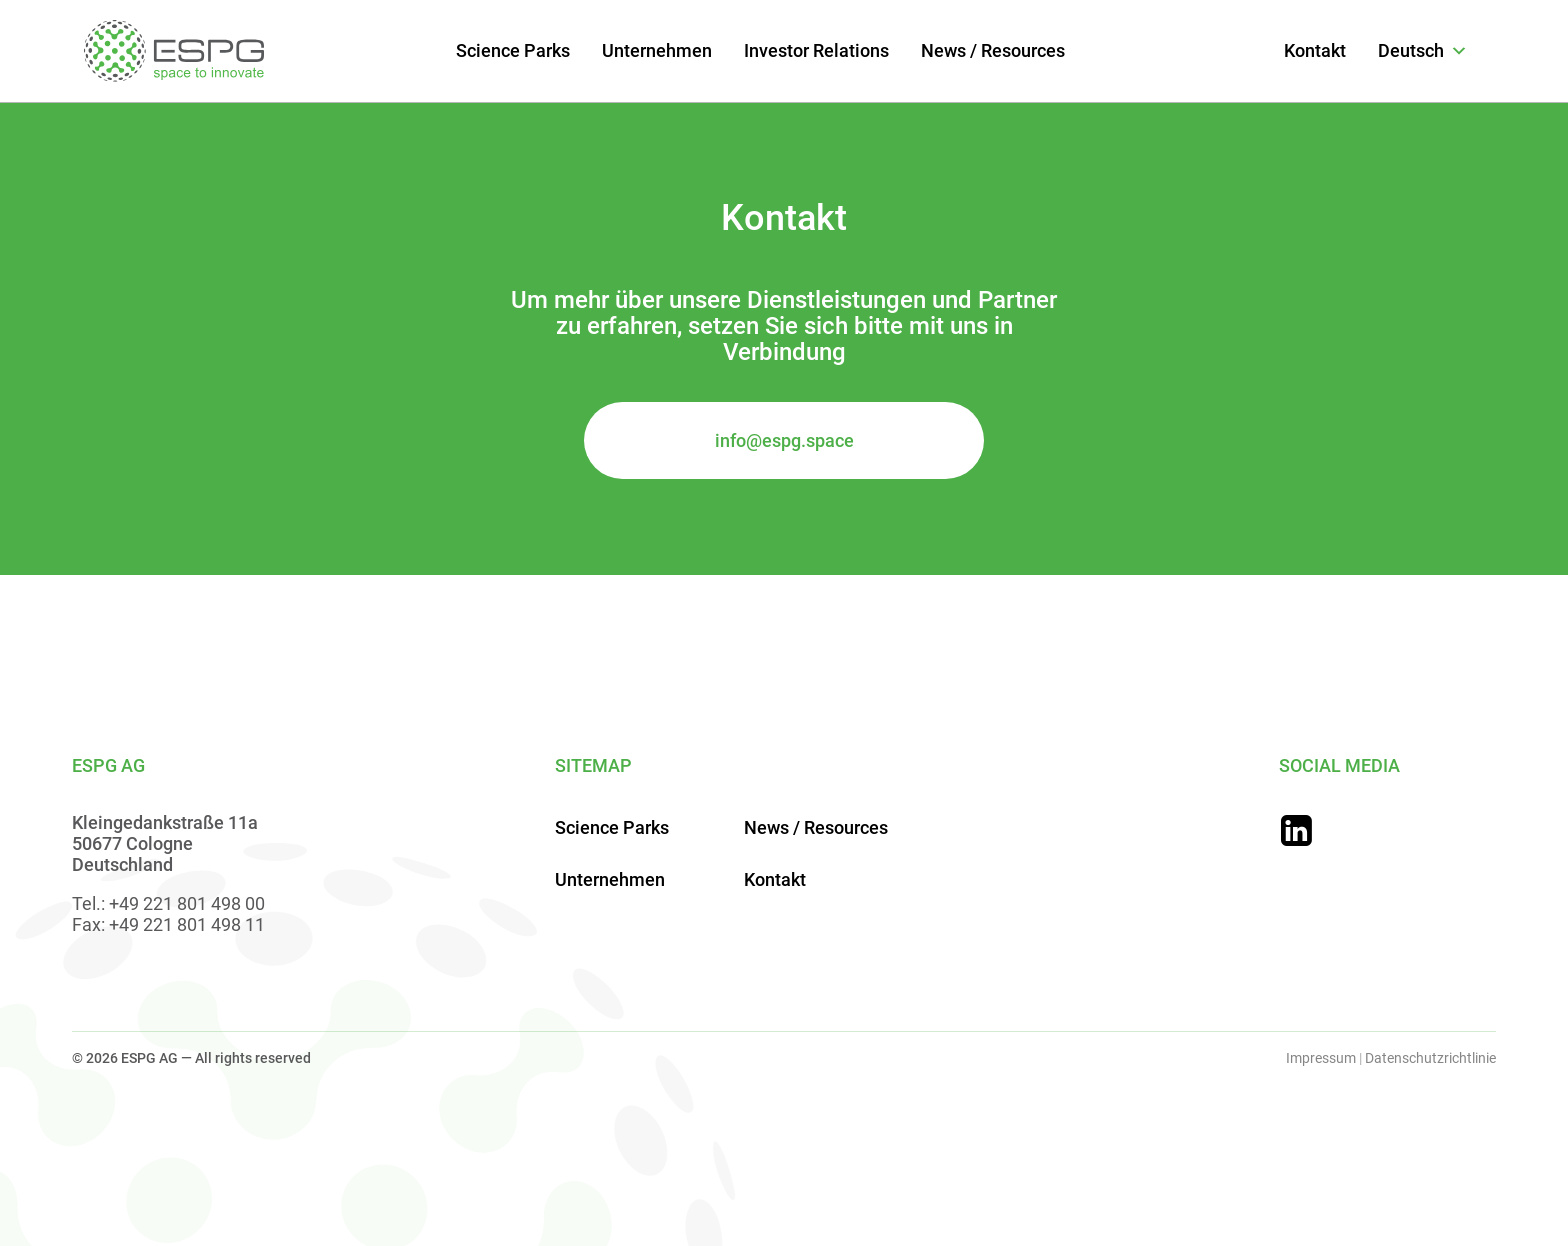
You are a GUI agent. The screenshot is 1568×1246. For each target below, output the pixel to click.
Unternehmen (657, 50)
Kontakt (1315, 50)
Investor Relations (816, 50)
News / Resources (993, 50)
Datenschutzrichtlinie (1430, 1058)
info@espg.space (784, 440)
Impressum (1321, 1058)
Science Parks (513, 50)
